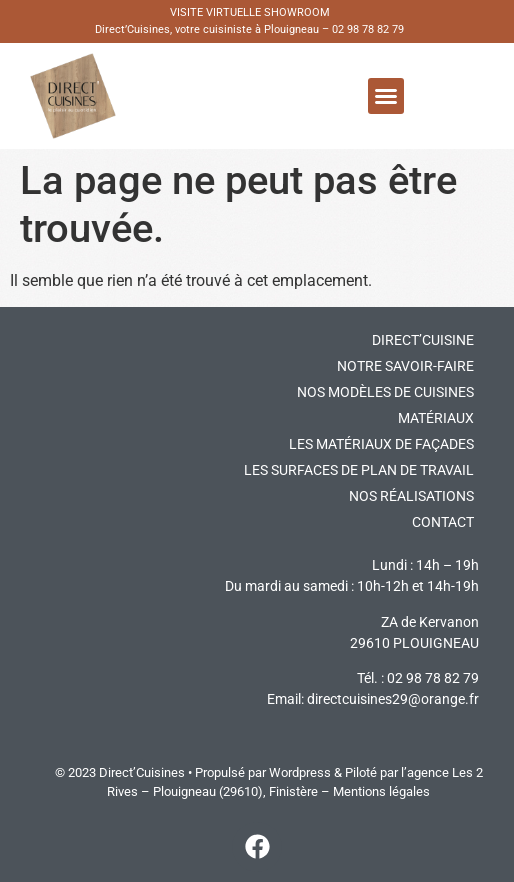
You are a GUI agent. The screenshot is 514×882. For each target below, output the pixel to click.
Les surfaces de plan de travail (359, 470)
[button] (386, 96)
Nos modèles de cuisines (385, 392)
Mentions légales (381, 791)
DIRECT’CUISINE (423, 340)
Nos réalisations (411, 496)
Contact (443, 522)
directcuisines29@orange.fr (393, 699)
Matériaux (436, 418)
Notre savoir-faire (405, 366)
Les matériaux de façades (381, 444)
